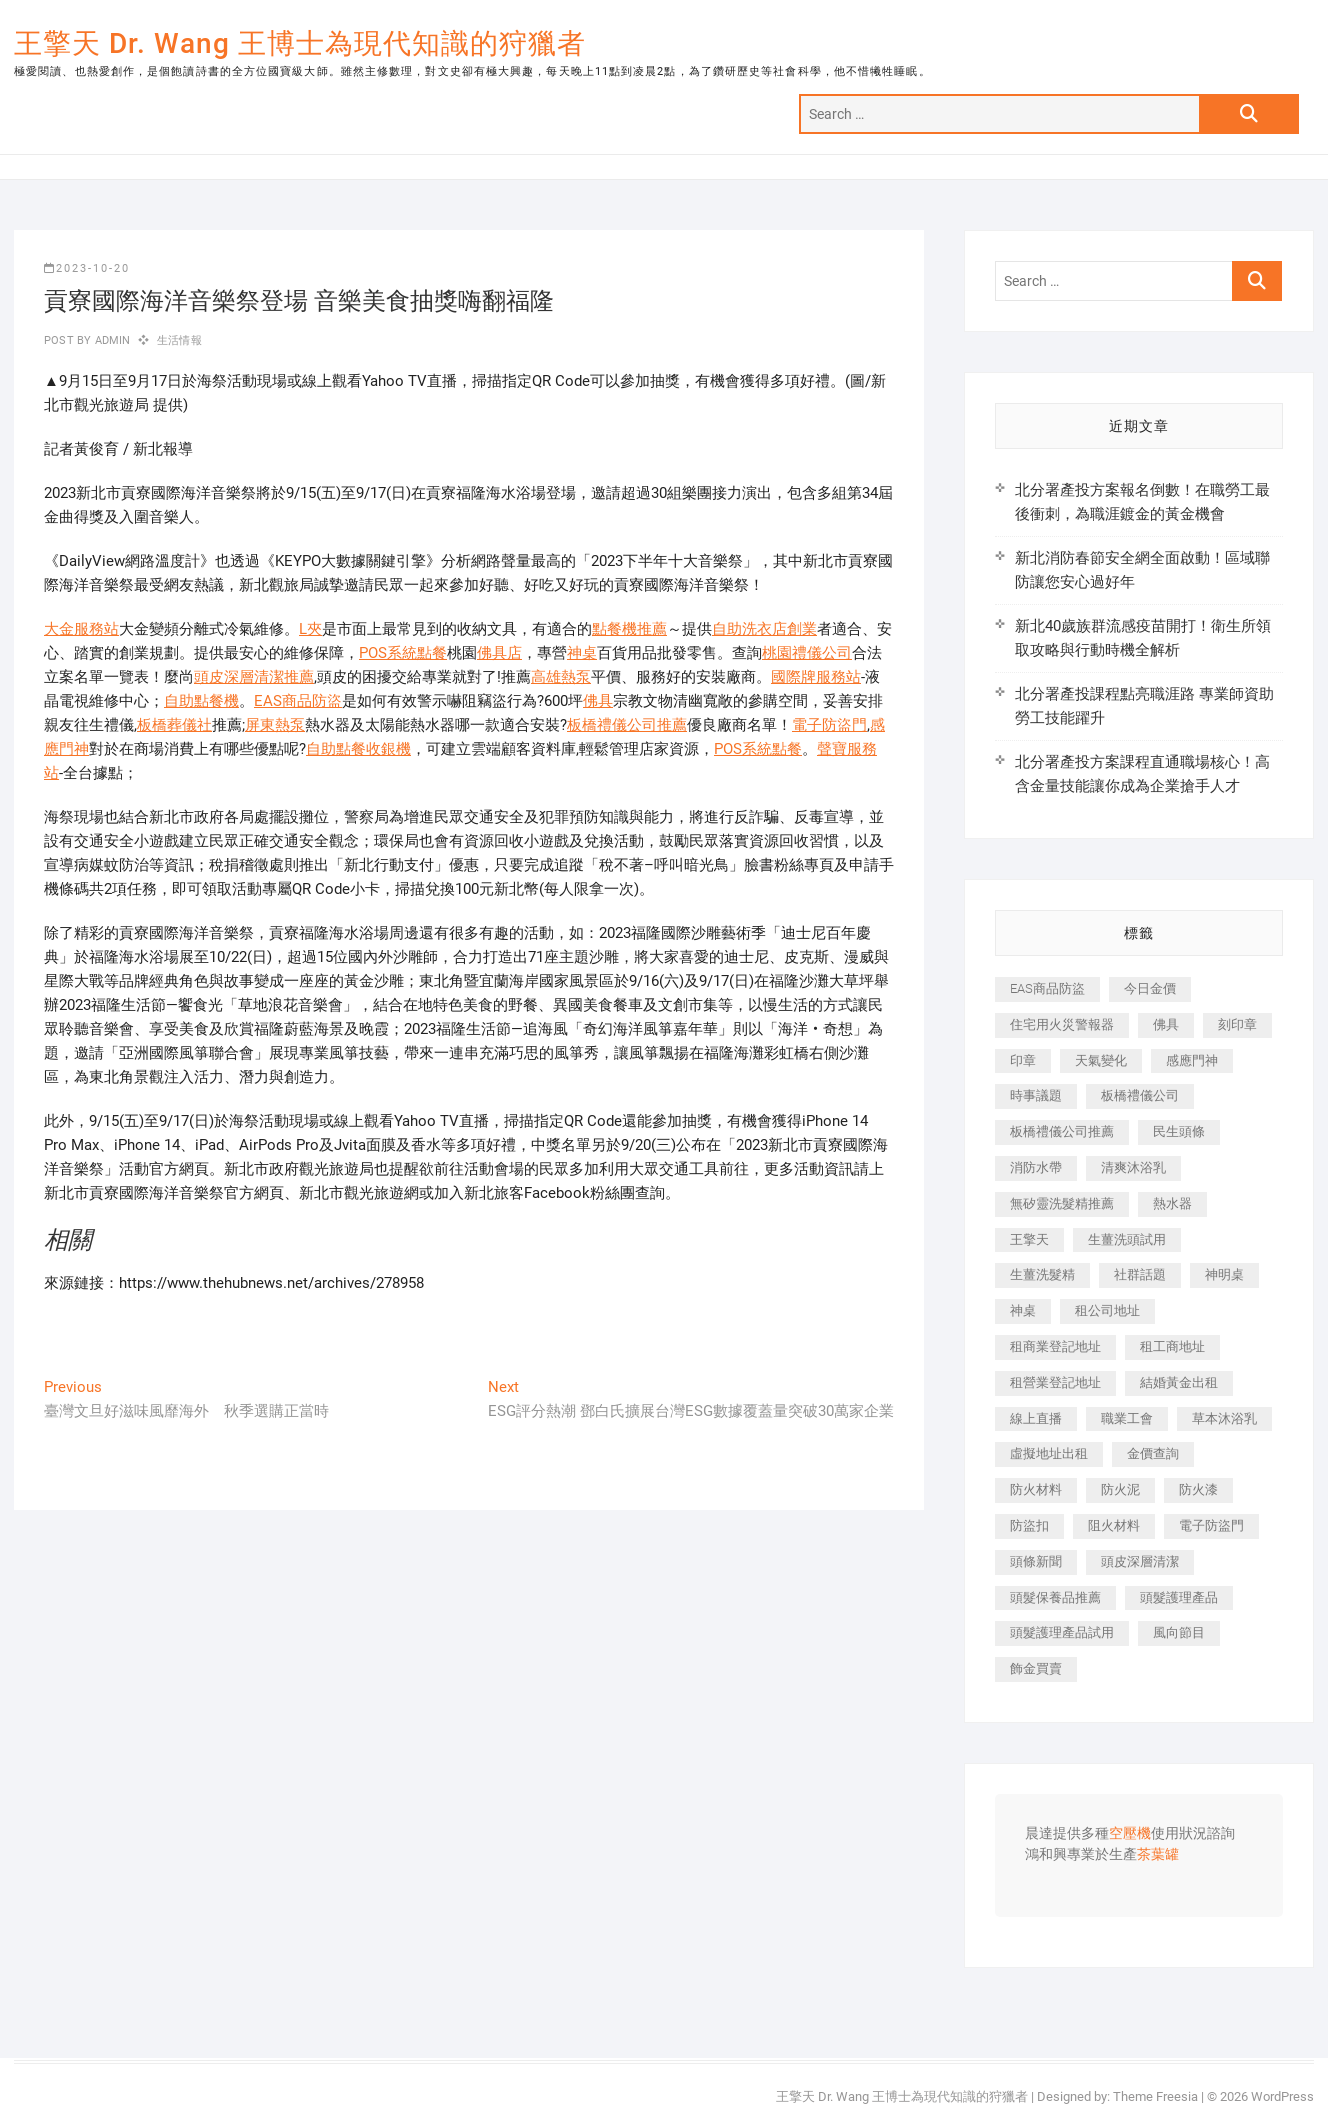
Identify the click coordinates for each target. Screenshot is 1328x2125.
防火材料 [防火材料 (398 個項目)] (1036, 1489)
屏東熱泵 (275, 725)
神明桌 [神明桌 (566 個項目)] (1224, 1274)
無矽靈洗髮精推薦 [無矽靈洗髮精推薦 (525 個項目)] (1062, 1203)
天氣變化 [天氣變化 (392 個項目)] (1101, 1060)
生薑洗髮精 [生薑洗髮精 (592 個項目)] (1042, 1274)
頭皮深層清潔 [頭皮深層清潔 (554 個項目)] (1140, 1561)
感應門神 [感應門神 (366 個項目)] (1192, 1060)
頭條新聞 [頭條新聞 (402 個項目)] (1036, 1561)
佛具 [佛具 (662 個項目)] (1166, 1024)
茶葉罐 (1158, 1855)
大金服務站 (81, 629)
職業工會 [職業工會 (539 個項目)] (1127, 1418)
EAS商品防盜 (298, 701)
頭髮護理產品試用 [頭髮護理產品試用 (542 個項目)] (1062, 1632)
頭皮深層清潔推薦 (254, 677)
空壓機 (1130, 1834)
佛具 (598, 701)
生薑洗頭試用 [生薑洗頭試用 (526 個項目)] (1127, 1239)
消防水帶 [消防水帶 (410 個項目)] (1036, 1167)
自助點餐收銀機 (358, 749)
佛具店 (499, 653)
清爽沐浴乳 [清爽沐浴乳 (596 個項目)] (1133, 1167)
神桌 (582, 653)
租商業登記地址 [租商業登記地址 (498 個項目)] (1055, 1346)
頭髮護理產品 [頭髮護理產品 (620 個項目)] (1179, 1597)
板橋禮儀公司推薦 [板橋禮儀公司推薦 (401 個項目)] (1062, 1131)
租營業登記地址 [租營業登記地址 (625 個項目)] (1055, 1382)
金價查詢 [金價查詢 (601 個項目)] (1153, 1453)
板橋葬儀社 (174, 725)
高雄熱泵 (561, 677)
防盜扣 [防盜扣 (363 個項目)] (1029, 1525)
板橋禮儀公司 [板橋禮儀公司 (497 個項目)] (1140, 1095)
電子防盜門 (829, 725)
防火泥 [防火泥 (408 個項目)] (1120, 1489)
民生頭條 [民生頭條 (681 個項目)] (1179, 1131)
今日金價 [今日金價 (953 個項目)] (1150, 988)
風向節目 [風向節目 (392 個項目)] (1179, 1632)
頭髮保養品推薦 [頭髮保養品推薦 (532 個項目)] (1055, 1597)
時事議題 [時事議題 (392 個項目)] (1036, 1095)
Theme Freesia (1155, 2096)
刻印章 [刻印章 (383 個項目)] (1237, 1024)
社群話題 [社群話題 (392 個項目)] (1140, 1274)
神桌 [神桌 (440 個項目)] (1023, 1310)
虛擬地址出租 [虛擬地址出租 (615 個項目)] (1049, 1453)
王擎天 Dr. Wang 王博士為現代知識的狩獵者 (300, 43)
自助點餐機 (201, 701)
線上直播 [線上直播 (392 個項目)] (1036, 1418)
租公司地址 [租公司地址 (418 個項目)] (1107, 1310)
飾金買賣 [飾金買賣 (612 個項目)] (1036, 1668)
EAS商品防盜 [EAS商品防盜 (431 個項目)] (1047, 988)
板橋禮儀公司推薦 (627, 725)
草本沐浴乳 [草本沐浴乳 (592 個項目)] (1224, 1418)
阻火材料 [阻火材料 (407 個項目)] (1114, 1525)
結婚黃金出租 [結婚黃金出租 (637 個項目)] (1179, 1382)
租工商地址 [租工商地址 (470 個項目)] (1172, 1346)
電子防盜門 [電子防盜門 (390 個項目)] (1211, 1525)
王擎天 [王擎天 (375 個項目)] (1029, 1239)
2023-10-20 (87, 268)
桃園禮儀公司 (807, 653)
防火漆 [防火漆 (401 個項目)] (1198, 1489)
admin (110, 340)
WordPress (1282, 2096)
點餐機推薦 (629, 629)
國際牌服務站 (816, 677)
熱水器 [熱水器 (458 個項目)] (1172, 1203)
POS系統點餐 (403, 653)
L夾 (310, 629)
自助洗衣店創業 (764, 629)
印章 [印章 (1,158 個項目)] (1023, 1060)
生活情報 (179, 340)
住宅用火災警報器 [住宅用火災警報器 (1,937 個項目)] (1062, 1024)
